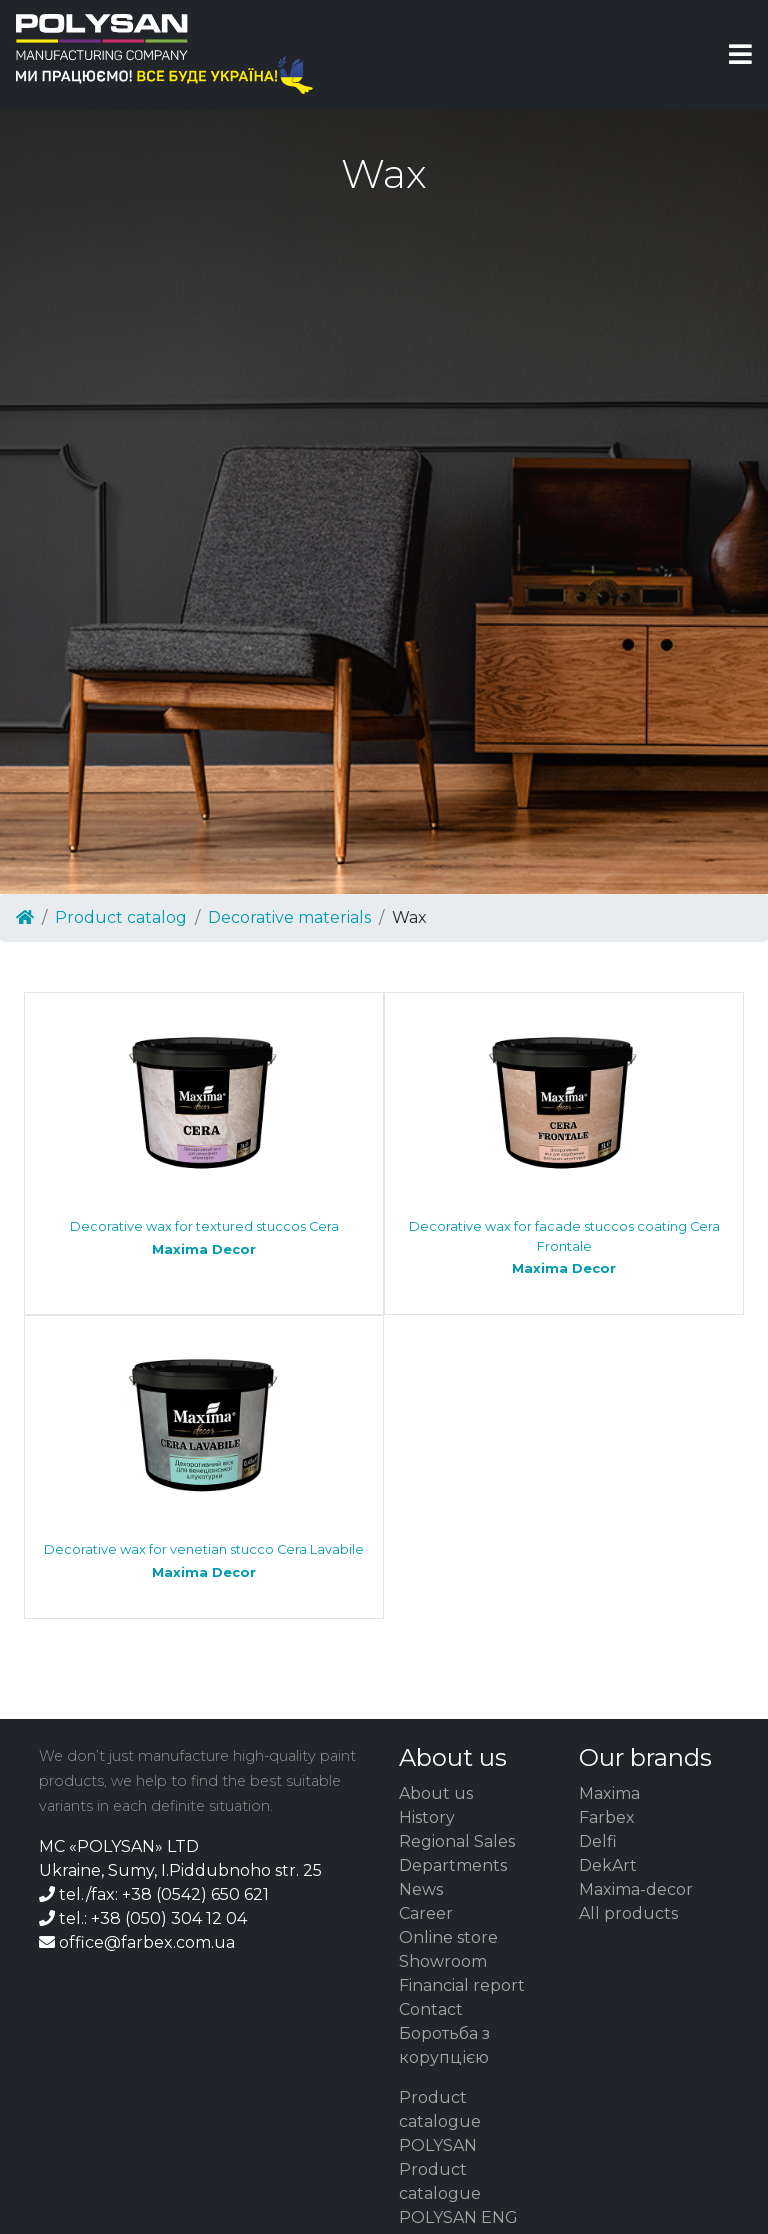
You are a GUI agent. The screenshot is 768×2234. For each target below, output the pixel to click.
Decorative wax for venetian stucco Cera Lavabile (204, 1561)
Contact (431, 2009)
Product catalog (121, 917)
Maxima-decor (636, 1889)
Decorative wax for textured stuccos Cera (204, 1238)
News (421, 1889)
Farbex (607, 1817)
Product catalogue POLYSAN (440, 2121)
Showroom (443, 1961)
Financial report (462, 1985)
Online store (448, 1937)
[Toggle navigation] (740, 54)
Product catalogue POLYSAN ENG (458, 2193)
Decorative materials (289, 917)
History (427, 1817)
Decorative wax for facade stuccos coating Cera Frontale (564, 1248)
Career (426, 1913)
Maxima (609, 1793)
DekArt (608, 1865)
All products (628, 1913)
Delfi (598, 1841)
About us (436, 1793)
